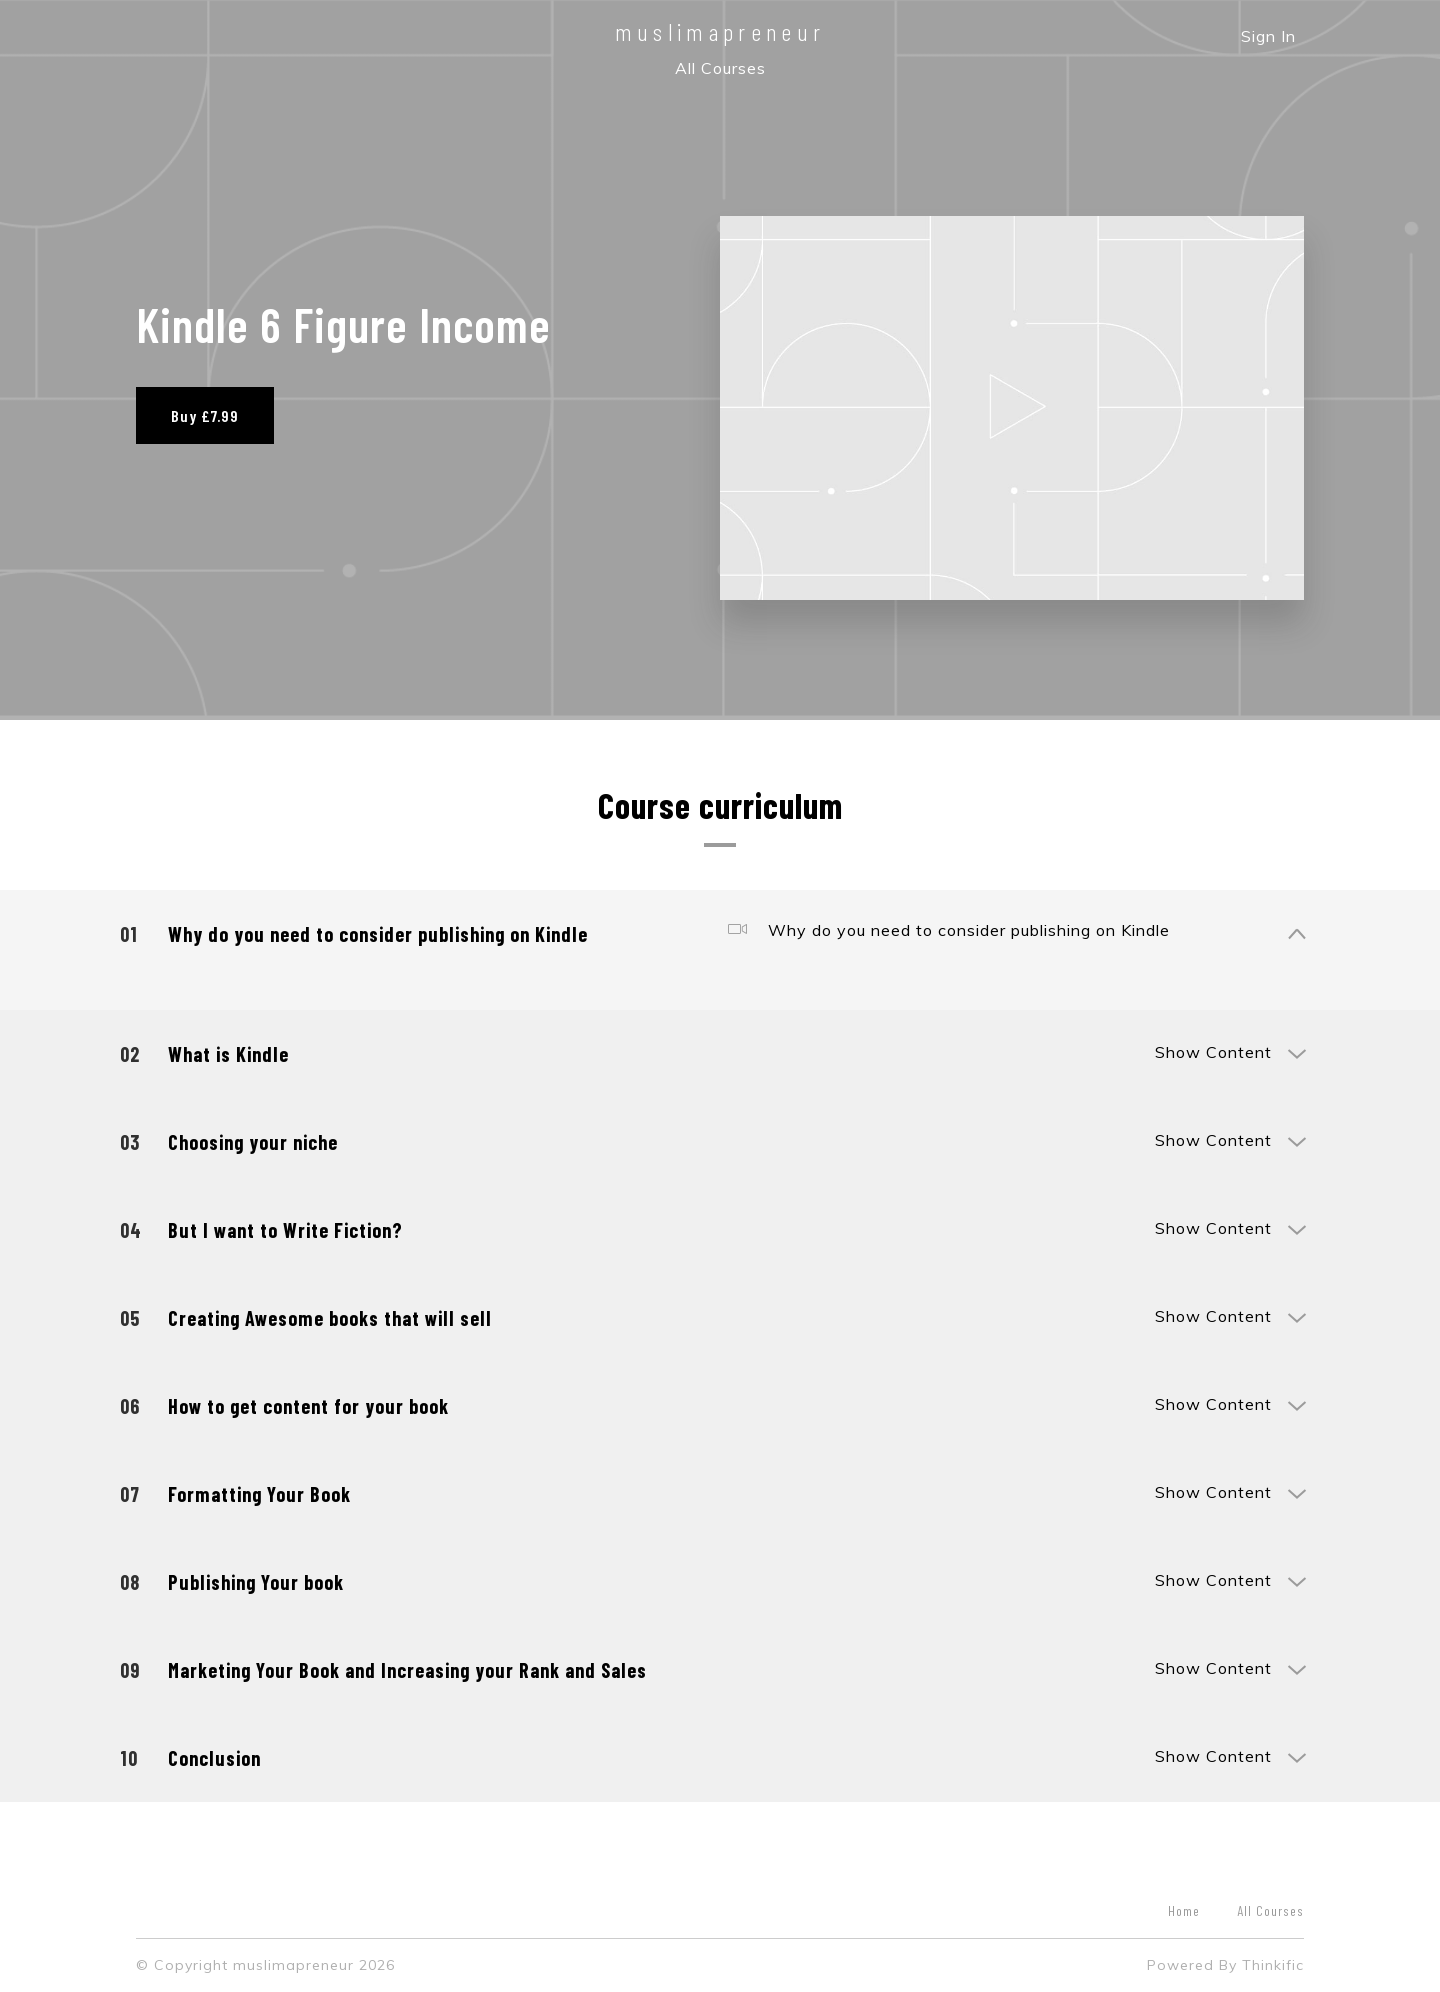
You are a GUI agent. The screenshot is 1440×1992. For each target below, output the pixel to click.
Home (1184, 1910)
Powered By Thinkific (1225, 1965)
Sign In (1268, 36)
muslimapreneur (720, 32)
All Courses (720, 68)
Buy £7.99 (205, 415)
